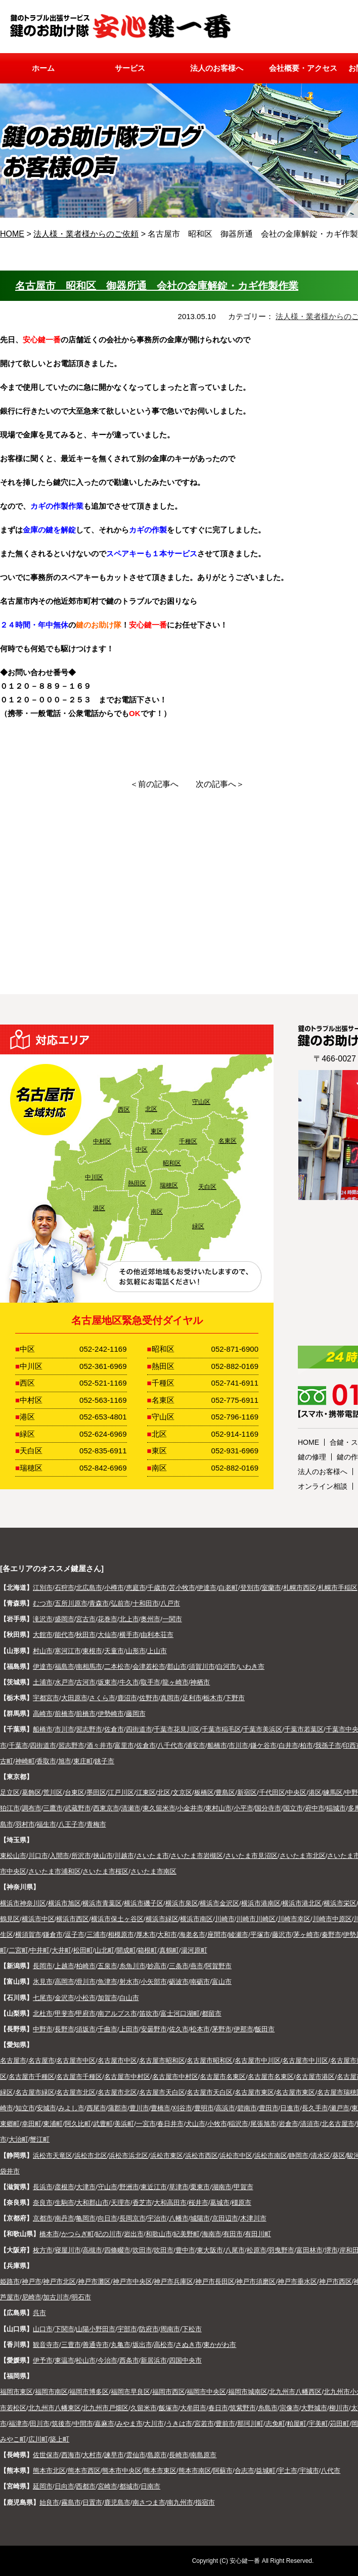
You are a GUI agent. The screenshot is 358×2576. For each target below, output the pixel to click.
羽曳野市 (281, 2250)
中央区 (296, 1792)
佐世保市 (46, 2455)
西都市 (86, 2486)
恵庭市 (136, 1587)
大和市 (167, 1934)
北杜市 (43, 2013)
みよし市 (71, 2108)
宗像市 (289, 2408)
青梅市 (96, 1824)
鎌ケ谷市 (263, 1745)
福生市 (46, 1824)
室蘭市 (271, 1587)
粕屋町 (296, 2423)
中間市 (83, 2423)
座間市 (217, 1934)
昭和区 (172, 1163)
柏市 (306, 1745)
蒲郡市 (117, 2108)
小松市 (86, 1998)
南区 (157, 1211)
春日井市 (170, 2123)
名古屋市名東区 (223, 2076)
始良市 (49, 2502)
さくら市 (102, 1698)
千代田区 (272, 1792)
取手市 (150, 1682)
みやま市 (129, 2423)
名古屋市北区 (76, 2092)
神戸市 (31, 2281)
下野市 (235, 1698)
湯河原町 (194, 1950)
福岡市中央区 (206, 2391)
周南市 (170, 2329)
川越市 (124, 1855)
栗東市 (200, 2187)
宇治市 (157, 2218)
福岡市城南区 (247, 2391)
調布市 (31, 1808)
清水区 (320, 2155)
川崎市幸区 (294, 1919)
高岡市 (64, 1981)
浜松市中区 (235, 2155)
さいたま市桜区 (105, 1871)
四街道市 (139, 1729)
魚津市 (107, 1981)
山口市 (43, 2329)
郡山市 (177, 1666)
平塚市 (260, 1934)
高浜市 (225, 2108)
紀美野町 (186, 2234)
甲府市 (86, 2013)
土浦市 (43, 1682)
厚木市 (146, 1934)
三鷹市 (53, 1808)
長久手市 (315, 2108)
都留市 (211, 2013)
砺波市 (179, 1981)
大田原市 (74, 1698)
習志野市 (89, 1729)
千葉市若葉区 (304, 1729)
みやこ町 (13, 2439)
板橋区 (204, 1792)
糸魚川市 (132, 1966)
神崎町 (25, 1761)
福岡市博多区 (89, 2391)
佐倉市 (114, 1729)
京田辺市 (225, 2218)
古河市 (86, 1682)
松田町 (83, 1950)
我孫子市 (328, 1745)
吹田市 (142, 2250)
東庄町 (83, 1761)
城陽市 (200, 2218)
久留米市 (143, 2408)
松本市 (200, 2029)
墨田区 (96, 1792)
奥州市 (150, 1619)
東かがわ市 (219, 2344)
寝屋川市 (68, 2250)
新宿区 (247, 1792)
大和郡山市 (92, 2202)
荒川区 (53, 1792)
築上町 (59, 2439)
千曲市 (107, 2029)
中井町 (40, 1950)
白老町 (228, 1587)
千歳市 (157, 1587)
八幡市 (179, 2218)
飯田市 (265, 2029)
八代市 (330, 2470)
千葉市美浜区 (262, 1729)
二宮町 (18, 1950)
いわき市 (251, 1666)
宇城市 (309, 2470)
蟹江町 (40, 2139)
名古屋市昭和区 (162, 2060)
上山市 (157, 1651)
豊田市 (269, 2108)
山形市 (136, 1651)
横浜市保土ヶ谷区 (117, 1919)
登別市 (250, 1587)
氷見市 (43, 1981)
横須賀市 (28, 1934)
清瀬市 (131, 1808)
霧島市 (71, 2502)
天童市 (114, 1651)
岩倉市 (288, 2123)
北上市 (129, 1619)
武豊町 (103, 2123)
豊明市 (204, 2108)
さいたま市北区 (303, 1855)
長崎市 (179, 2455)
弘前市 (120, 1603)
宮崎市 (107, 2486)
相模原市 (121, 1934)
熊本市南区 (194, 2470)
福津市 (18, 2423)
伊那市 (243, 2029)
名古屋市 (13, 2060)
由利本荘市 (157, 1634)
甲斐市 (64, 2013)
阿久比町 (78, 2123)
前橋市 (64, 1713)
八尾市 (235, 2250)
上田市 (129, 2029)
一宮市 (146, 2123)
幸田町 (31, 2123)
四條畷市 (117, 2250)
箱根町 (147, 1950)
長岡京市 (132, 2218)
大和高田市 (170, 2202)
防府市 (149, 2329)
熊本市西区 (84, 2470)
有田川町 (258, 2234)
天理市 (120, 2202)
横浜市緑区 (162, 1919)
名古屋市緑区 (35, 2092)
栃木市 (213, 1698)
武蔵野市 (78, 1808)
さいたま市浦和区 (54, 1871)
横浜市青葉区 (102, 1903)
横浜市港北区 (302, 1903)
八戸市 (170, 1603)
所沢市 (81, 1855)
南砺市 (200, 1981)
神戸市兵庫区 (173, 2281)
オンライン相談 (322, 1486)
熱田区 (137, 1183)
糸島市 (268, 2408)
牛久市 (129, 1682)
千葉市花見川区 (177, 1729)
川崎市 (225, 1919)
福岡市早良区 (130, 2391)
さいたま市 (152, 1855)
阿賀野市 (218, 1966)
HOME (12, 234)
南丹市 (64, 2218)
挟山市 (103, 1855)
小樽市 (114, 1587)
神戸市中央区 (132, 2281)
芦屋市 (10, 2297)
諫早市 (114, 2455)
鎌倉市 (53, 1934)
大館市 (43, 1634)
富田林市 (309, 2250)
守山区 (201, 1101)
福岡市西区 (168, 2391)
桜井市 (198, 2202)
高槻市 (92, 2250)
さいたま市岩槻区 (196, 1855)
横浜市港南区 (261, 1903)
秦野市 (331, 1934)
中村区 (102, 1141)
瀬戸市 (339, 2108)
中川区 (94, 1177)
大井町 (61, 1950)
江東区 (146, 1792)
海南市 (211, 2234)
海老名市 (192, 1934)
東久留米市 (159, 1808)
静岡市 (298, 2155)
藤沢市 (282, 1934)
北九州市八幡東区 (54, 2408)
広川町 (38, 2439)
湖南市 (222, 2187)
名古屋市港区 (315, 2076)
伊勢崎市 (111, 1713)
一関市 (172, 1619)
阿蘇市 (223, 2470)
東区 (157, 1131)
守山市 (107, 2187)
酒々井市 (99, 1745)
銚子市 (104, 1761)
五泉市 (107, 1966)
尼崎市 (31, 2297)
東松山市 (13, 1855)
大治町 (18, 2139)
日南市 (150, 2486)
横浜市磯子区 (143, 1903)
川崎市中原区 (332, 1919)
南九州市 (180, 2502)
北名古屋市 (338, 2123)
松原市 (256, 2250)
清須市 (310, 2123)
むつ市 (43, 1603)
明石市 (81, 2297)
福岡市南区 (51, 2391)
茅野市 (222, 2029)
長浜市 (43, 2187)
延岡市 (43, 2486)
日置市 (92, 2502)
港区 (99, 1208)
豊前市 (225, 2423)
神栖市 (200, 1682)
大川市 (154, 2423)
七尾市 (43, 1998)
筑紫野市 (243, 2408)
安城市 (46, 2108)
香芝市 (142, 2202)
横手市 (129, 1634)
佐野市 (149, 1698)
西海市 (71, 2455)
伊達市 (206, 1587)
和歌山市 (159, 2234)
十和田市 (145, 1603)
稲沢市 (238, 2123)
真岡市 (170, 1698)
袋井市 (10, 2171)
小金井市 (190, 1808)
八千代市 (170, 1745)
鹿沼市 (127, 1698)
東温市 (64, 2360)
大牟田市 (193, 2408)
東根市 (92, 1651)
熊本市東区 (160, 2470)
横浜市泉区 (181, 1903)
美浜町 (124, 2123)
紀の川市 (109, 2234)
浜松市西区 (201, 2155)
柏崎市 (86, 1966)
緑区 (198, 1226)
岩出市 (134, 2234)
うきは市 (179, 2423)
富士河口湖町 (180, 2013)
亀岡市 (86, 2218)
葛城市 (220, 2202)
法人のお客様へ (322, 1472)
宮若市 (204, 2423)
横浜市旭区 (64, 1903)
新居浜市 (154, 2360)
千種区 (188, 1141)
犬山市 (195, 2123)
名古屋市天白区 (162, 2092)
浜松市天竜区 (52, 2155)
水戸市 (64, 1682)
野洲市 (129, 2187)
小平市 (243, 1808)
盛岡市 (64, 1619)
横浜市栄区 (340, 1903)
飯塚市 (168, 2408)
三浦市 (96, 1934)
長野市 (64, 2029)
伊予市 (43, 2360)
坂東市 (107, 1682)
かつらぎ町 (77, 2234)
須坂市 (86, 2029)
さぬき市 (188, 2344)
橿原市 (241, 2202)
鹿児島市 (117, 2502)
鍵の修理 (312, 1457)
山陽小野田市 (95, 2329)
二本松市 (117, 1666)
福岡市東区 (16, 2391)
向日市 (107, 2218)
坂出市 (142, 2344)
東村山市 (218, 1808)
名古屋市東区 (254, 2092)
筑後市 (61, 2423)
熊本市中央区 (122, 2470)
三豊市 (71, 2344)
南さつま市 (148, 2502)
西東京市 (106, 1808)
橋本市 (49, 2234)
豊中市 (185, 2250)
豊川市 (139, 2108)
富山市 (222, 1981)
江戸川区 (121, 1792)
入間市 (59, 1855)
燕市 (196, 1966)
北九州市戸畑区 (105, 2408)
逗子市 (74, 1934)
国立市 (293, 1808)
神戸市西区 (335, 2281)
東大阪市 (210, 2250)
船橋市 (43, 1729)
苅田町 (339, 2423)
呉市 (39, 2313)
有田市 (233, 2234)
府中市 (315, 1808)
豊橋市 (160, 2108)
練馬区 (333, 1792)
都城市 (129, 2486)
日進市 (290, 2108)
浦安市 (195, 1745)
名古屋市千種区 (32, 2076)
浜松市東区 (166, 2155)
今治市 (107, 2360)
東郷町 (10, 2123)
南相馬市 (89, 1666)
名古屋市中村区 (127, 2076)
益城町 (266, 2470)
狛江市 (10, 1808)
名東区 (227, 1140)
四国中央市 (185, 2360)
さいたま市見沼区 (251, 1855)
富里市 (124, 1745)
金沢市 (64, 1998)
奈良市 (43, 2202)
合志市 (244, 2470)
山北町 (104, 1950)
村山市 (43, 1651)
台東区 (74, 1792)
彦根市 (64, 2187)
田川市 (40, 2423)
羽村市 (25, 1824)
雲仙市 (136, 2455)
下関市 (64, 2329)
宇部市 (127, 2329)
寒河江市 (68, 1651)
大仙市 (107, 1634)
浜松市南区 (270, 2155)
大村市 (92, 2455)
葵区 (338, 2155)
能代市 (64, 1634)
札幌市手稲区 (337, 1587)
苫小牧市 (182, 1587)
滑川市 (86, 1981)
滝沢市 (43, 1619)
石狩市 (64, 1587)
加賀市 (107, 1998)
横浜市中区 (38, 1919)
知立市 (25, 2108)
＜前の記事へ (154, 784)
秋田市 (86, 1634)
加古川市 (56, 2297)
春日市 (218, 2408)
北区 (151, 1109)
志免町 (275, 2423)
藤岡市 (136, 1713)
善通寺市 (95, 2344)
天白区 (207, 1186)
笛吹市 (149, 2013)
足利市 (192, 1698)
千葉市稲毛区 (221, 1729)
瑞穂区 (169, 1185)
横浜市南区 (196, 1919)
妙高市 (157, 1966)
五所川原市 (71, 1603)
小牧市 (217, 2123)
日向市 (64, 2486)
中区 (142, 1149)
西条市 (129, 2360)
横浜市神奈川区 (23, 1903)
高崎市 (43, 1713)
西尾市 (96, 2108)
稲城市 (336, 1808)
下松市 (192, 2329)
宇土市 (287, 2470)
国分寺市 (268, 1808)
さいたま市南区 (153, 1871)
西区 (124, 1109)
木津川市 (253, 2218)
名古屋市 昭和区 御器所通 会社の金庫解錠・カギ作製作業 (156, 285)
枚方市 (43, 2250)
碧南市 (247, 2108)
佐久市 (179, 2029)
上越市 (64, 1966)
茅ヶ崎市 (306, 1934)
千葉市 (18, 1745)
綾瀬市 (238, 1934)
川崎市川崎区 (256, 1919)
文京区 (182, 1792)
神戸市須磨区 (256, 2281)
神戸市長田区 (215, 2281)
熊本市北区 (49, 2470)
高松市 (163, 2344)
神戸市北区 (59, 2281)
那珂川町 (250, 2423)
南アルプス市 (117, 2013)
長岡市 (43, 1966)
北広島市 (89, 1587)
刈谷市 (182, 2108)
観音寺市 (46, 2344)
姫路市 (10, 2281)
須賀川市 (202, 1666)
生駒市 (64, 2202)
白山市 (129, 1998)
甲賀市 (243, 2187)
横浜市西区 (72, 1919)
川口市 (38, 1855)
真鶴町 (169, 1950)
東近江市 (154, 2187)
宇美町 (318, 2423)
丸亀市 (120, 2344)
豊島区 (225, 1792)
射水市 (129, 1981)
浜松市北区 (90, 2155)
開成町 (126, 1950)
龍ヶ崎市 (175, 1682)
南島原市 (203, 2455)
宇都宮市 (46, 1698)
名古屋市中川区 (258, 2060)
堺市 (331, 2250)
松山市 (86, 2360)
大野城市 (314, 2408)
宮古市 (86, 1619)
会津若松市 (148, 1666)
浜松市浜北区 (128, 2155)
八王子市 (71, 1824)
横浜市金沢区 (219, 1903)
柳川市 (339, 2408)
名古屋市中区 (76, 2060)
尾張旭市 (263, 2123)
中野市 (43, 2029)
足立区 (10, 1792)
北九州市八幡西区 (295, 2391)
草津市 (179, 2187)
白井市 (288, 1745)
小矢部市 (154, 1981)
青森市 (99, 1603)
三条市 (179, 1966)
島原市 (157, 2455)
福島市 (64, 1666)
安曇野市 (154, 2029)
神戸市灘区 (94, 2281)
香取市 (46, 1761)
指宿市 (205, 2502)
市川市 (64, 1729)
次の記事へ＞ (220, 784)
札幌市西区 (299, 1587)
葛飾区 (31, 1792)
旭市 (64, 1761)
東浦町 (53, 2123)
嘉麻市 (104, 2423)
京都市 (43, 2218)
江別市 (43, 1587)
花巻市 (107, 1619)
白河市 (226, 1666)
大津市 (86, 2187)
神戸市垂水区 (297, 2281)
